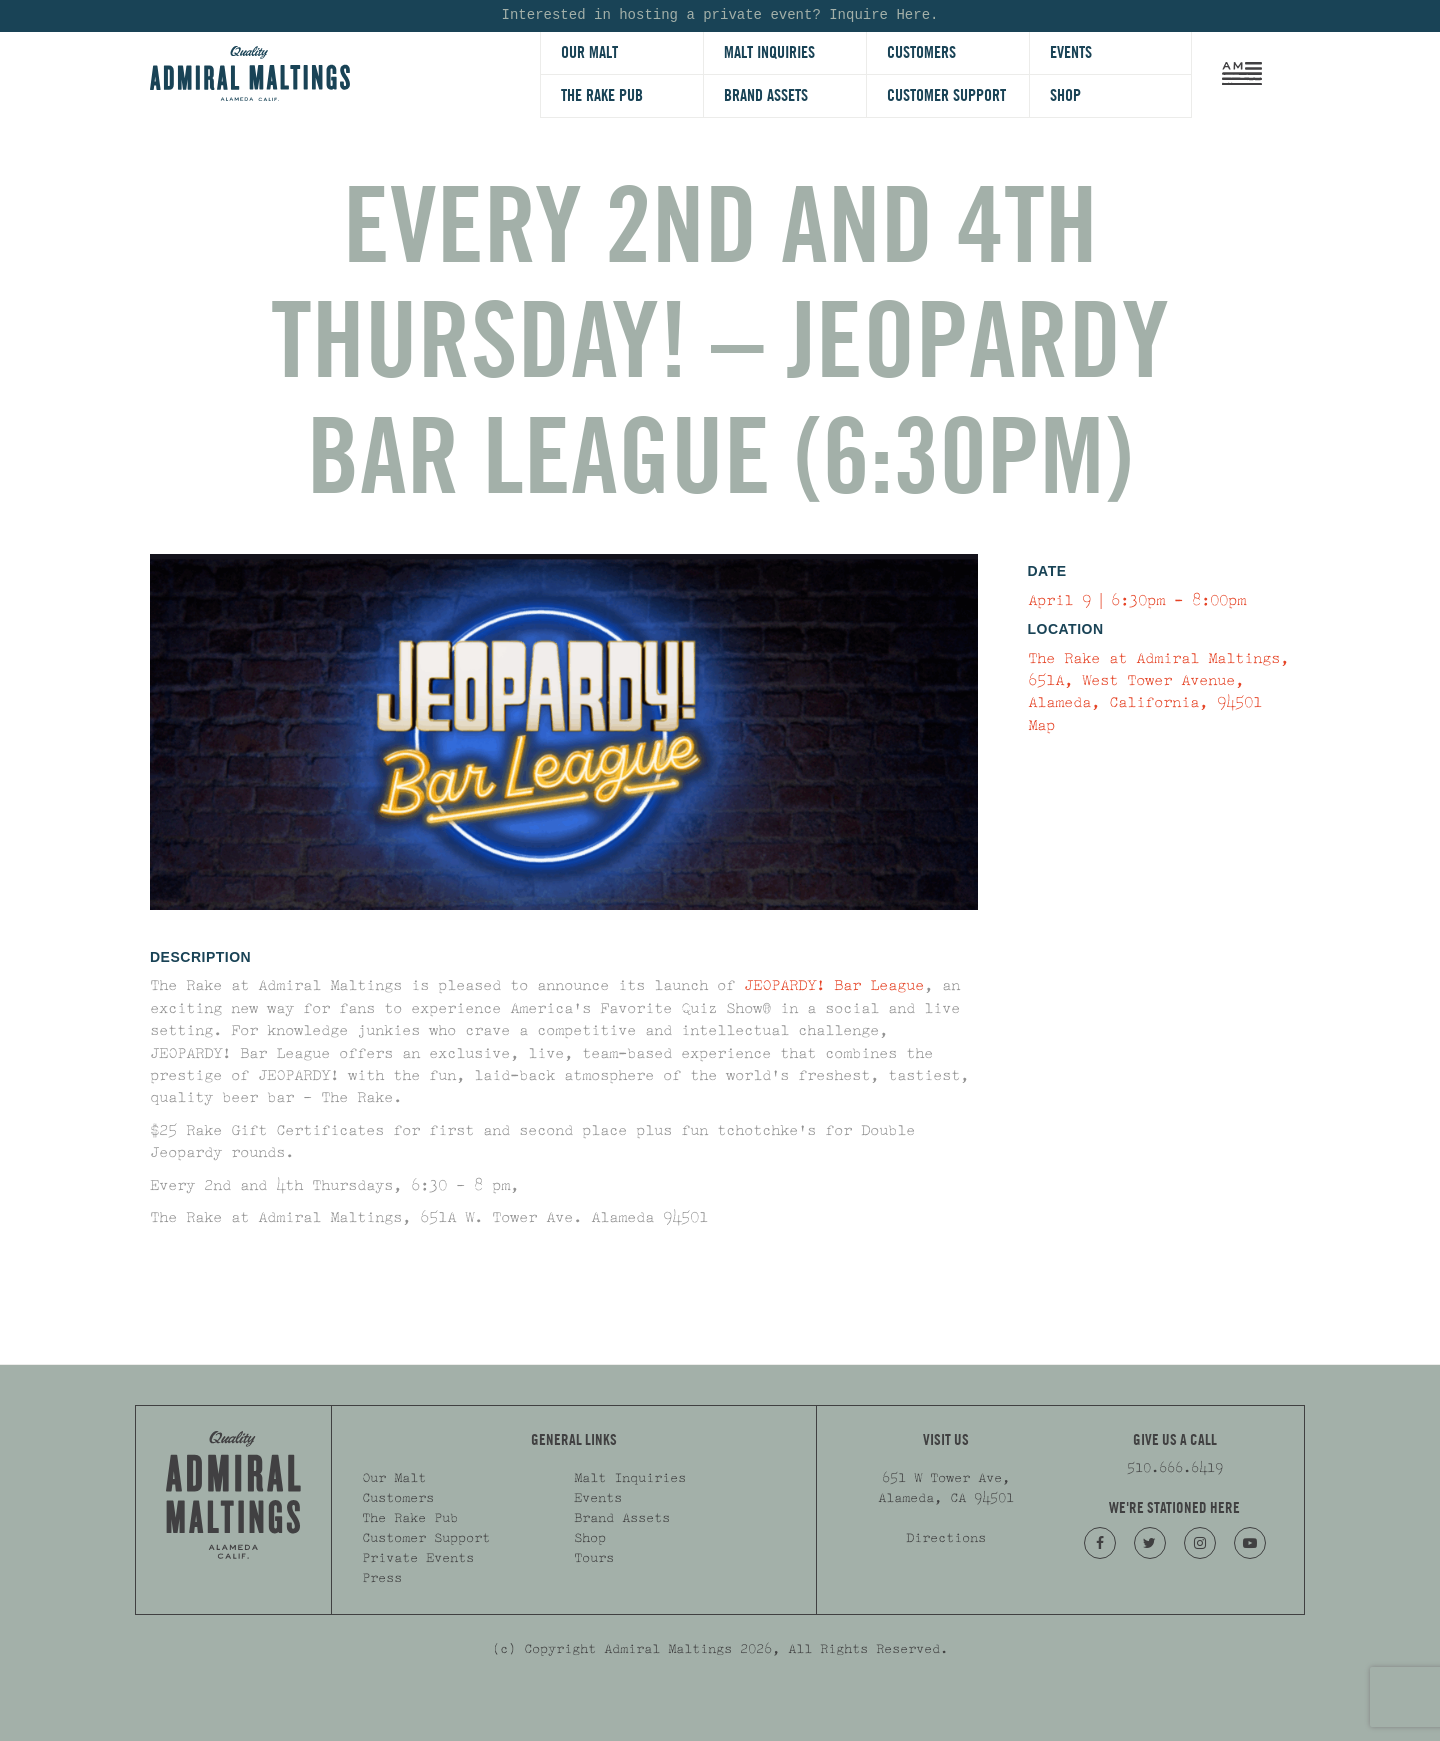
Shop (1065, 95)
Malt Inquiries (769, 52)
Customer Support (946, 95)
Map (1041, 725)
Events (1071, 52)
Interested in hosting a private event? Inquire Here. (720, 15)
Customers (921, 52)
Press (382, 1578)
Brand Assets (766, 95)
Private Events (418, 1558)
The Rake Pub (602, 95)
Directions (946, 1538)
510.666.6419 (1175, 1468)
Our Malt (589, 52)
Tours (594, 1558)
